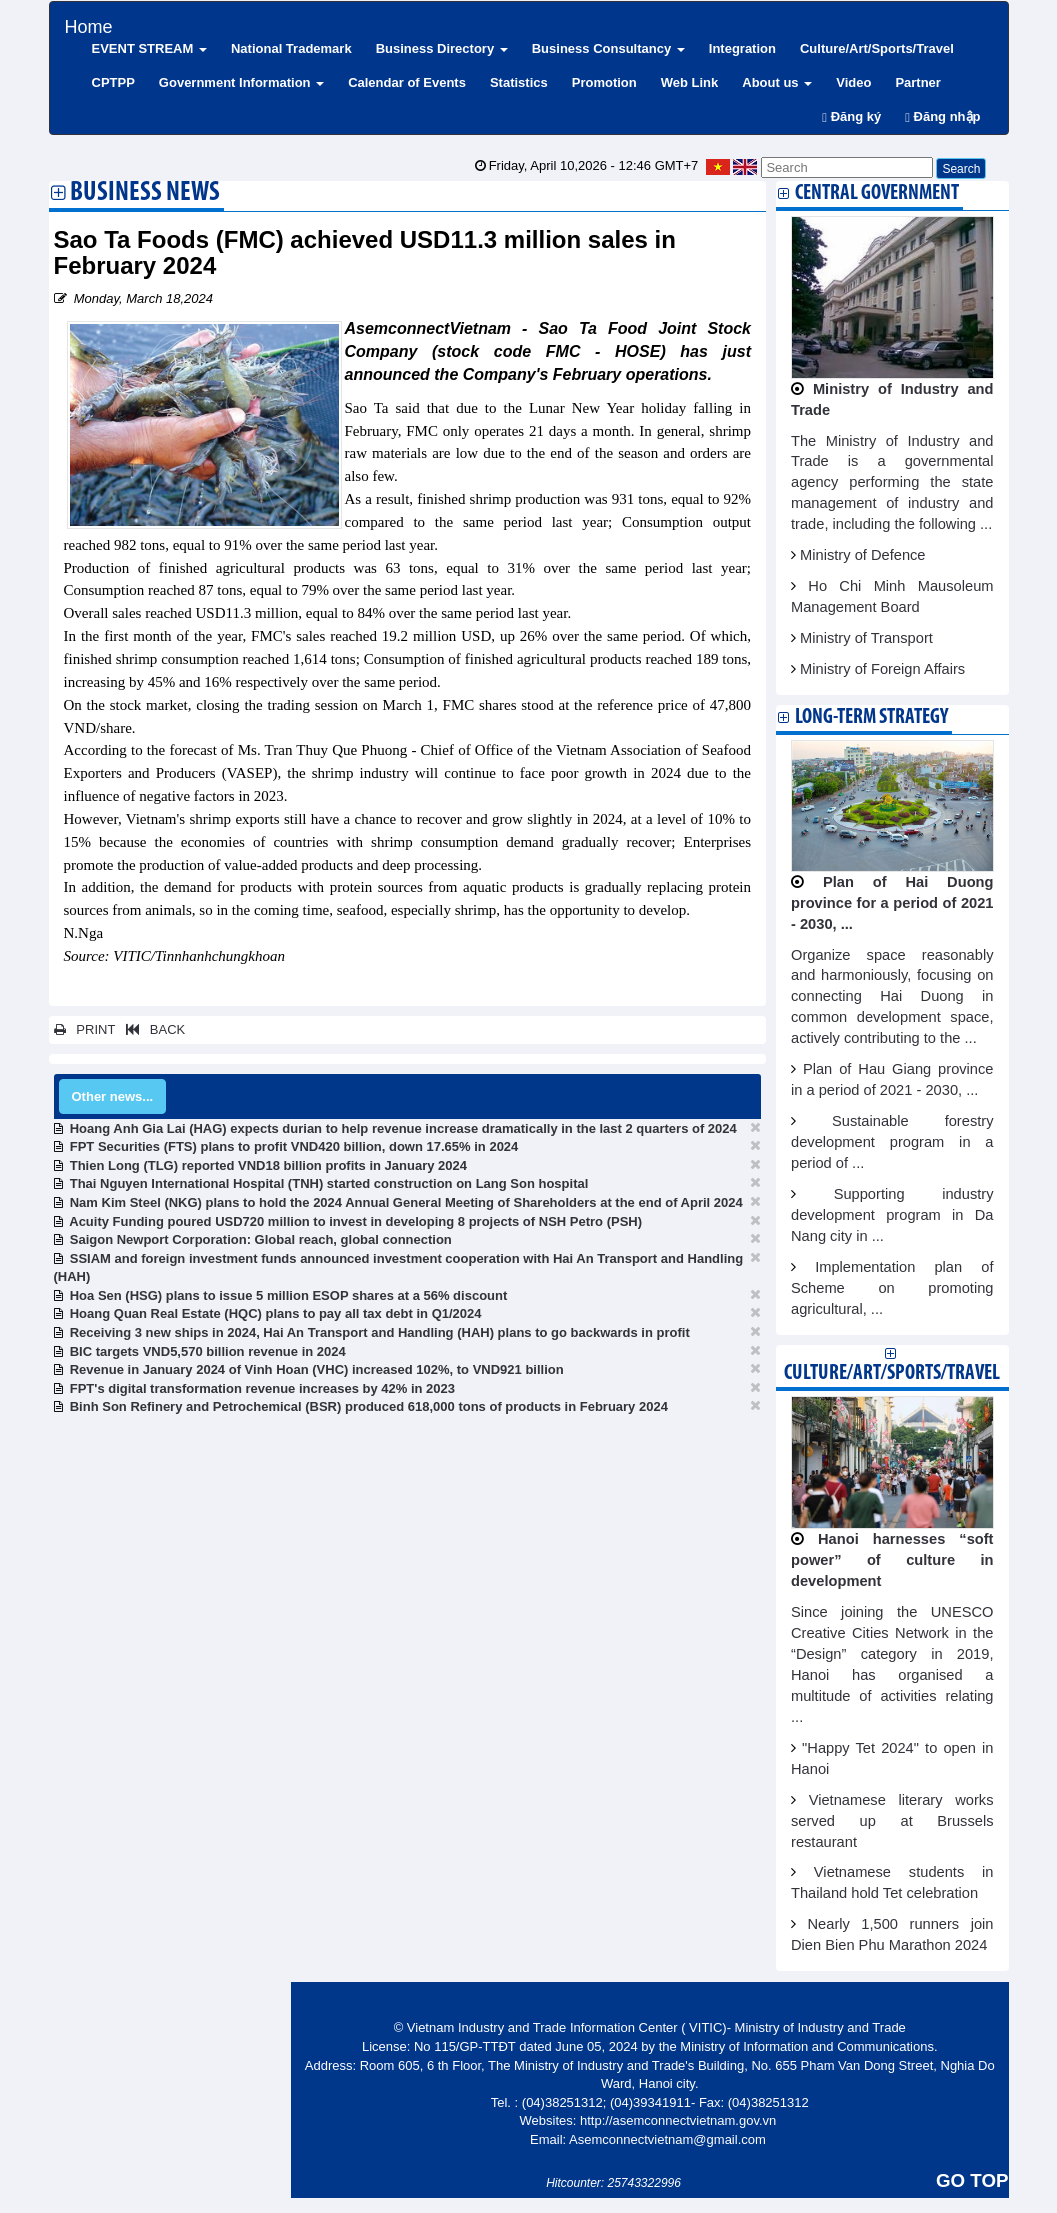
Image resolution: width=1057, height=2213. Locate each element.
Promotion (604, 82)
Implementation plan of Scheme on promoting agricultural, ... (892, 1288)
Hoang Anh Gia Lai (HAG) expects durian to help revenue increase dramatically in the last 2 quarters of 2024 (403, 1128)
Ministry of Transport (866, 638)
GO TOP (972, 2180)
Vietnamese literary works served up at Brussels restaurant (892, 1821)
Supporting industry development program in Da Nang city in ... (892, 1215)
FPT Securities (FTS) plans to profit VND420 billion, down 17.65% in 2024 (294, 1146)
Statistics (519, 82)
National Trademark (291, 48)
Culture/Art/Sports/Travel (877, 48)
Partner (918, 82)
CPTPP (113, 82)
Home (89, 24)
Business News (145, 194)
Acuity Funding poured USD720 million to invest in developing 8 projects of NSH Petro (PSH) (355, 1221)
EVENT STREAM (149, 48)
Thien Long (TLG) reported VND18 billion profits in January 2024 (268, 1165)
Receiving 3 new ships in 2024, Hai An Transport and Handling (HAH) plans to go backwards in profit (380, 1332)
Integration (742, 48)
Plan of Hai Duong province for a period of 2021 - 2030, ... (892, 903)
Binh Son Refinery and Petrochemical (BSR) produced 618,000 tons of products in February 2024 (369, 1406)
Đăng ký (851, 116)
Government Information (241, 82)
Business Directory (442, 48)
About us (777, 82)
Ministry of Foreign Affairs (882, 669)
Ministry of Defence (862, 555)
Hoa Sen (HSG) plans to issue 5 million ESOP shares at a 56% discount (289, 1295)
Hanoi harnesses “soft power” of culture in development (892, 1560)
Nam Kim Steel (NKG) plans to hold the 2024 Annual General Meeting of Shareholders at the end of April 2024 (406, 1202)
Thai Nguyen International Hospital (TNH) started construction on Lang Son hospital (329, 1183)
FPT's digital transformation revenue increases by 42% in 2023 (262, 1388)
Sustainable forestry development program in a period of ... (892, 1142)
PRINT (85, 1029)
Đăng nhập (942, 116)
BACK (152, 1029)
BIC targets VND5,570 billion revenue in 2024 (208, 1351)
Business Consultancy (608, 48)
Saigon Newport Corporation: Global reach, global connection (261, 1239)
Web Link (690, 82)
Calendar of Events (407, 82)
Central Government (877, 193)
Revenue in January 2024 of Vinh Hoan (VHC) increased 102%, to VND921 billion (317, 1369)
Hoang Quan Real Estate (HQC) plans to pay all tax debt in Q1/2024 (276, 1313)
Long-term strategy (871, 717)
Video (853, 82)
